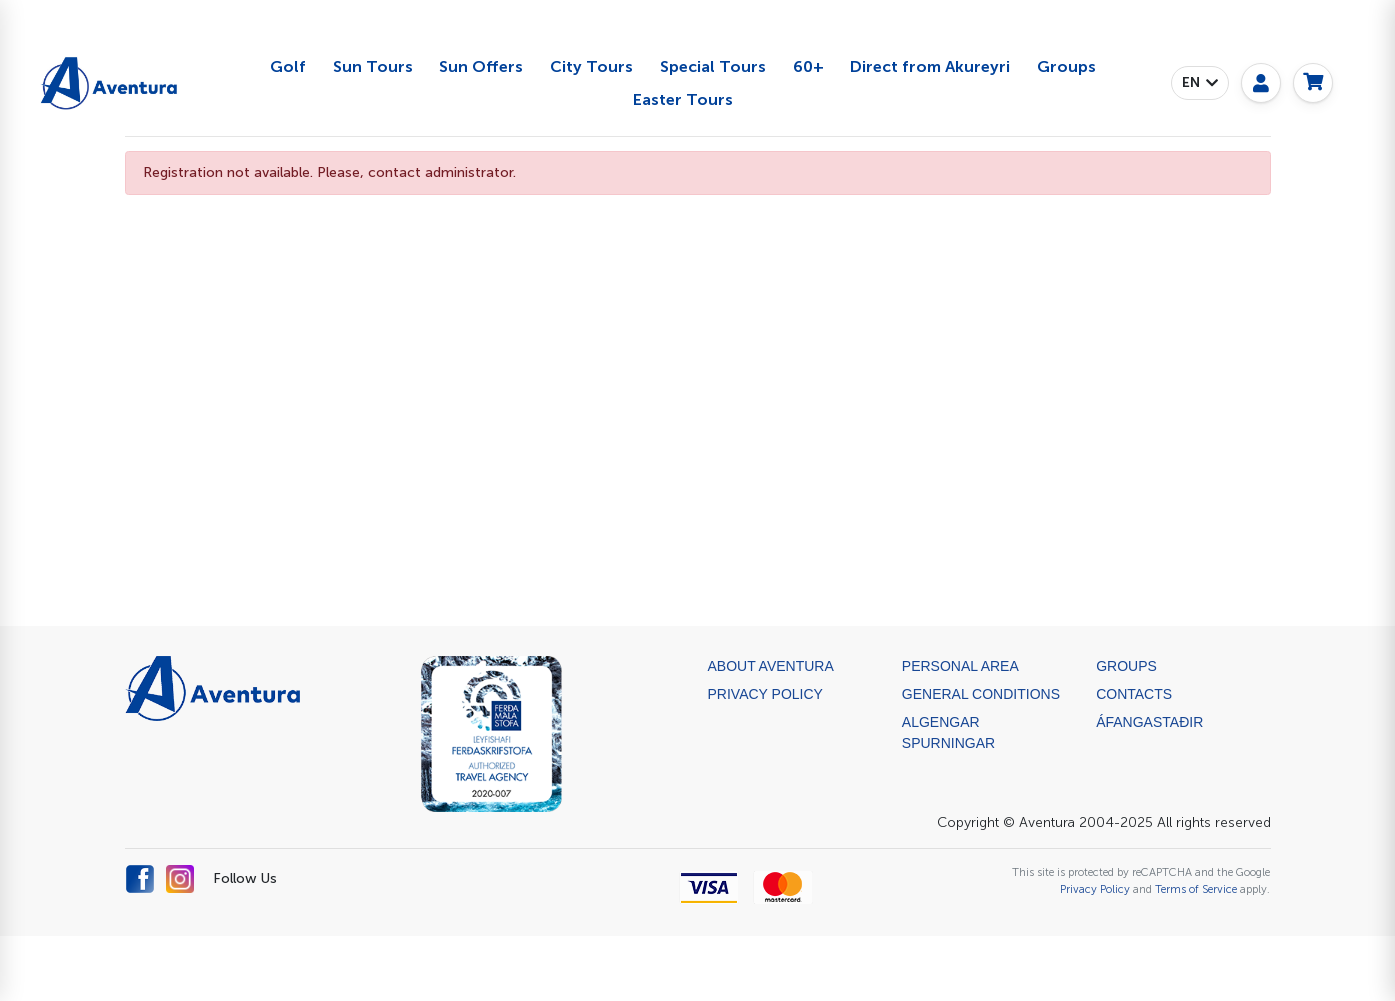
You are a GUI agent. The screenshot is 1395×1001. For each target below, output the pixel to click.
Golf (288, 66)
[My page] (1261, 83)
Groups (1066, 66)
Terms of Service (1196, 889)
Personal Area (960, 666)
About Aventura (771, 666)
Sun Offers (481, 66)
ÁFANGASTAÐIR (1149, 722)
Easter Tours (683, 99)
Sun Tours (373, 66)
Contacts (1134, 694)
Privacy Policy (765, 694)
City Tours (591, 66)
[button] (1200, 83)
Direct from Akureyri (930, 66)
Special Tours (713, 66)
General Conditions (981, 694)
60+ (808, 66)
